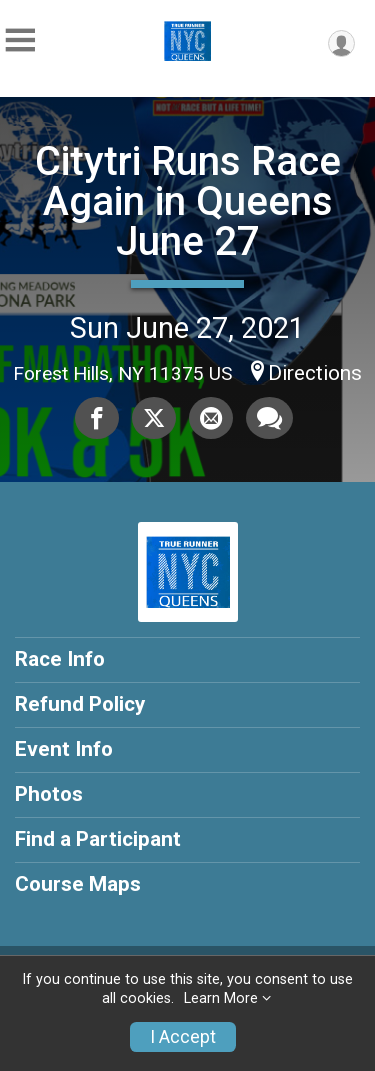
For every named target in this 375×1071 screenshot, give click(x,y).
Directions (315, 373)
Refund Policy (80, 704)
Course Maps (78, 884)
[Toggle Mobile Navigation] (20, 40)
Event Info (64, 749)
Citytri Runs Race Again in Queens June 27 (188, 201)
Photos (49, 794)
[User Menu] (341, 43)
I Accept (183, 1037)
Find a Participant (98, 839)
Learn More (221, 998)
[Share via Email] (211, 418)
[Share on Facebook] (97, 418)
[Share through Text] (269, 418)
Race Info (60, 659)
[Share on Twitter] (154, 418)
